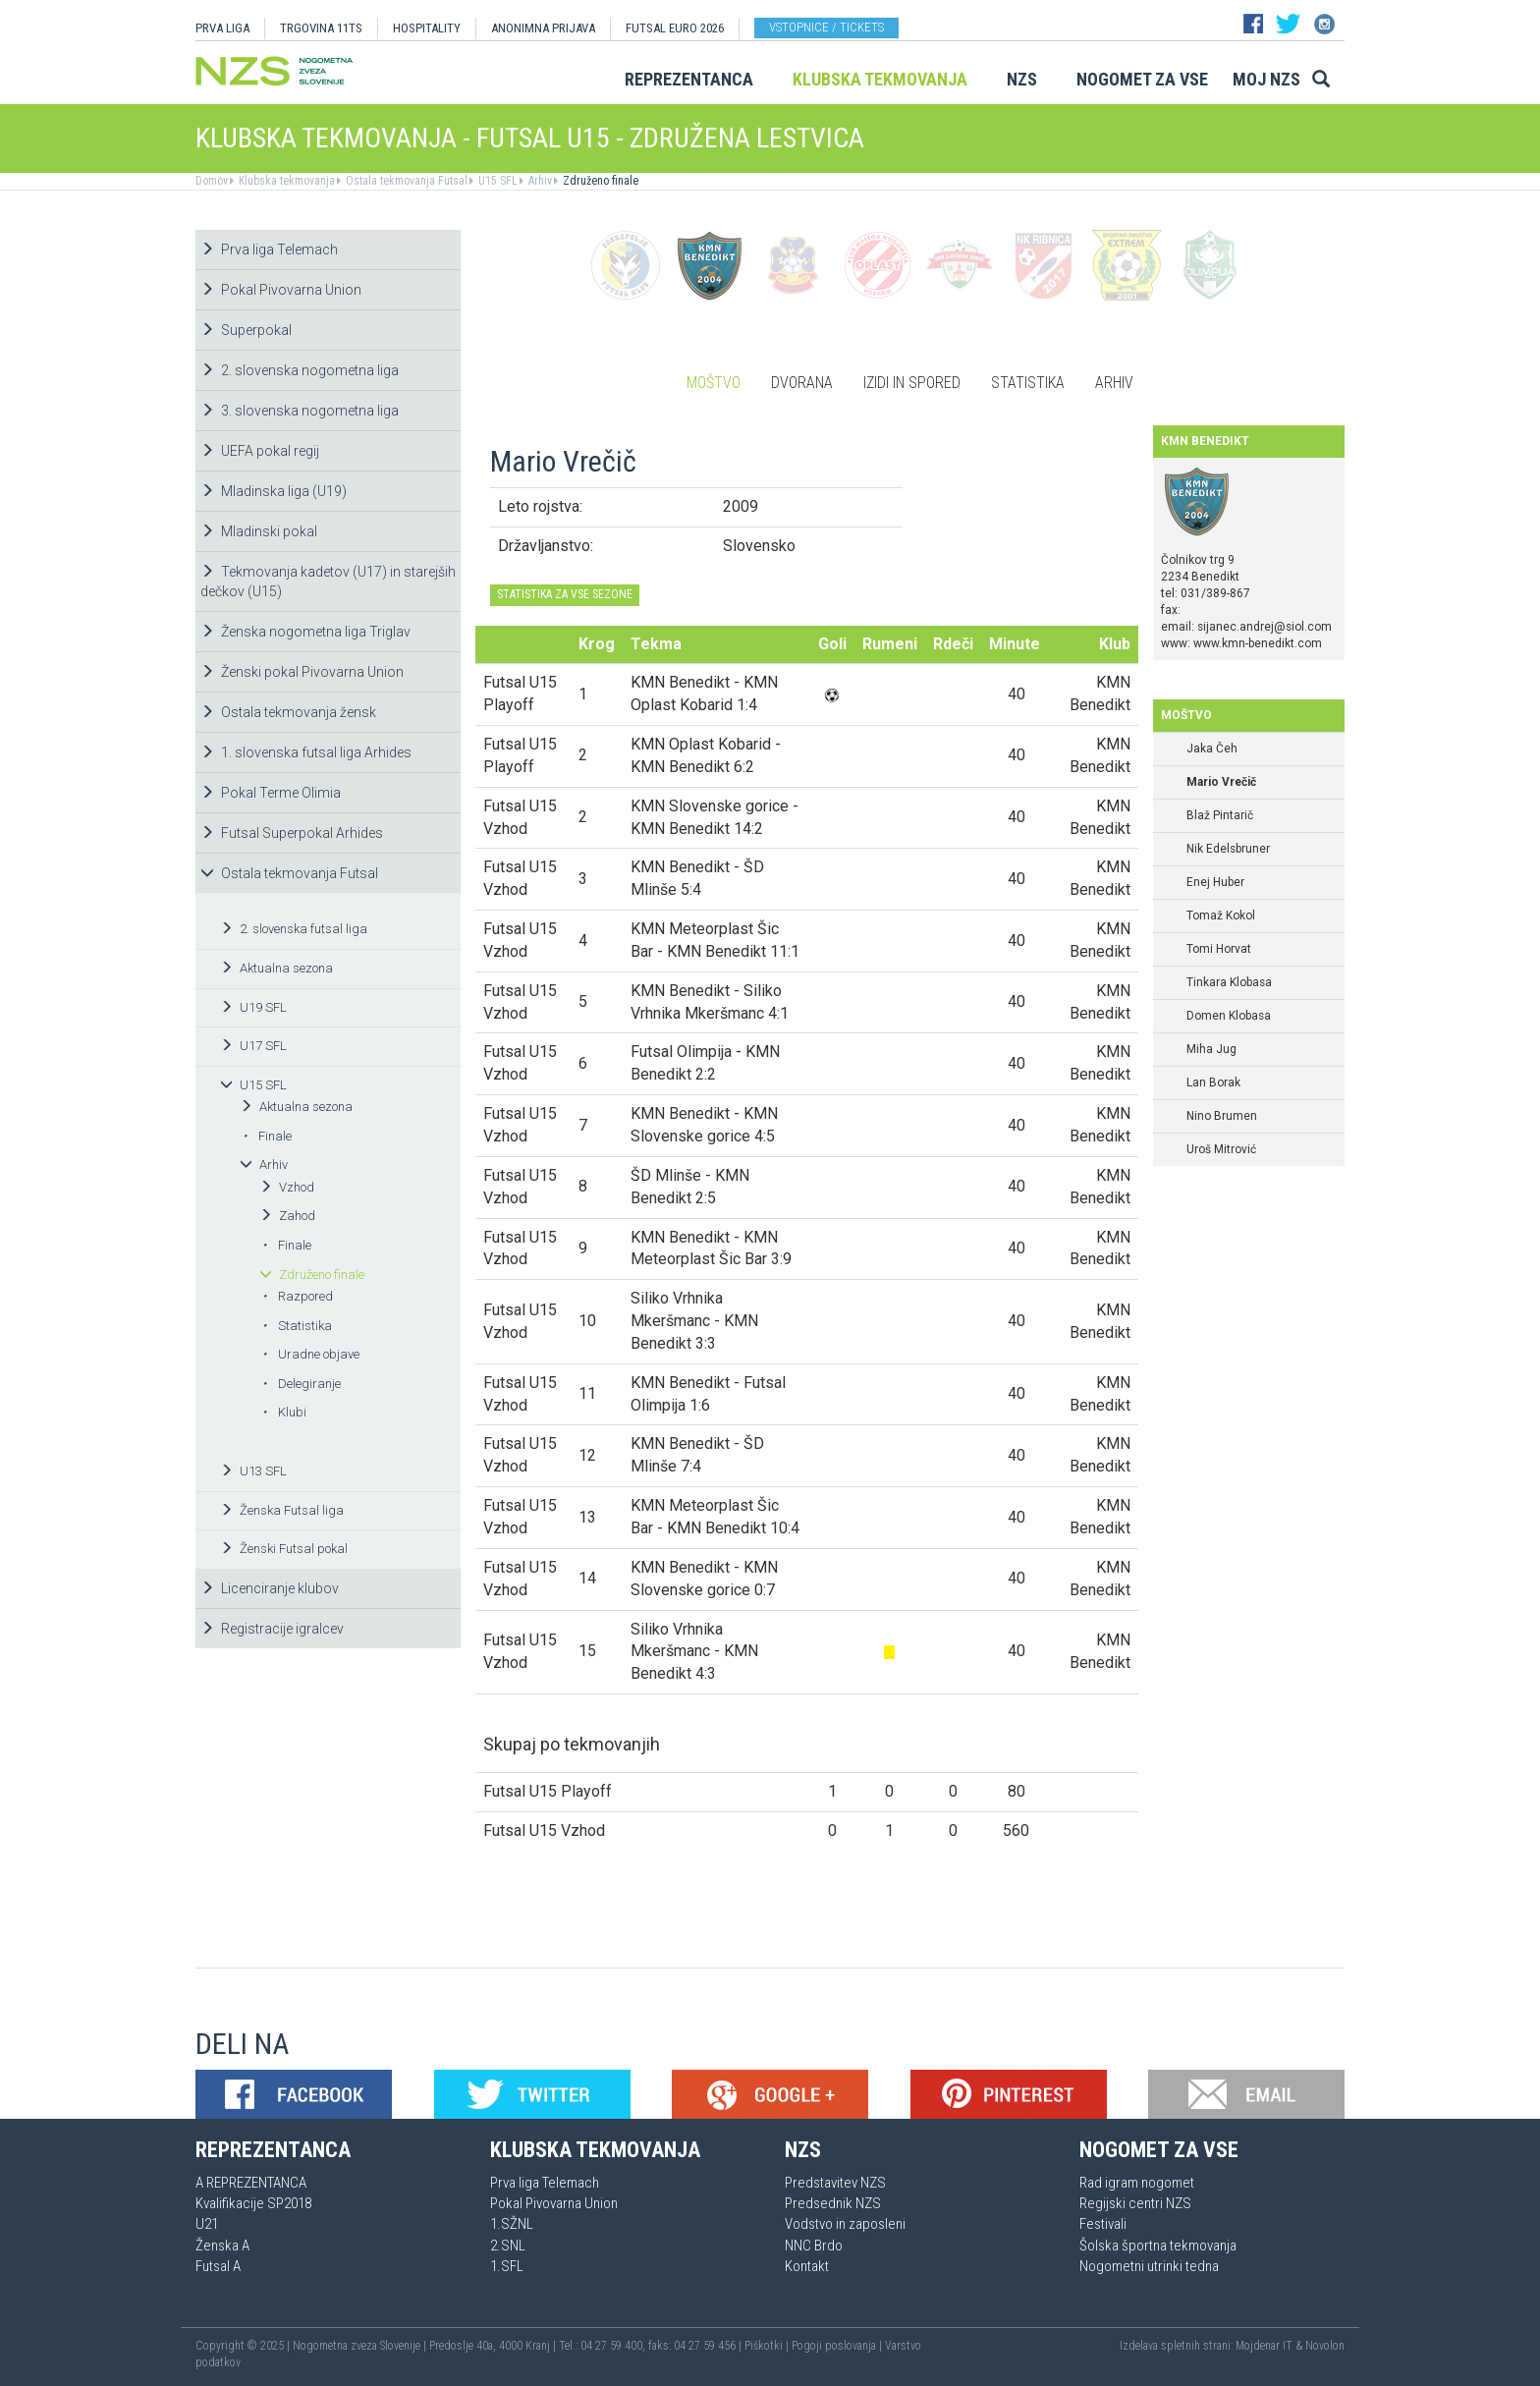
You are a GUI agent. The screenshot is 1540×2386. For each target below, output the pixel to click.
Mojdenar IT (1264, 2346)
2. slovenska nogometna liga (299, 370)
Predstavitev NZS (835, 2183)
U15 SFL (496, 181)
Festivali (1103, 2224)
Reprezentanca (689, 79)
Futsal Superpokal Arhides (291, 833)
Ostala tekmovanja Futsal (405, 181)
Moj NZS (1266, 79)
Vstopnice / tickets (826, 27)
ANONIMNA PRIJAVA (543, 28)
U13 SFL (253, 1471)
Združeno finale (599, 181)
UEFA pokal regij (259, 451)
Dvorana (802, 382)
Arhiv (538, 181)
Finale (267, 1136)
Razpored (297, 1296)
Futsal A (218, 2266)
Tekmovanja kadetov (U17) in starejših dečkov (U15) (328, 581)
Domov (211, 181)
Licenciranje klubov (269, 1588)
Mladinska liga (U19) (273, 491)
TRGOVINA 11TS (321, 28)
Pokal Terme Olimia (270, 793)
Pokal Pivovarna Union (280, 290)
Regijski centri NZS (1135, 2203)
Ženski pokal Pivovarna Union (302, 672)
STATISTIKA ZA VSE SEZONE (564, 594)
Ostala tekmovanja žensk (288, 712)
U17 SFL (253, 1045)
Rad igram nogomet (1136, 2183)
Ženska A (222, 2245)
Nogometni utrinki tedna (1149, 2266)
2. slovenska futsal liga (293, 928)
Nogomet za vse (1142, 79)
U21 (206, 2224)
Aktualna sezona (276, 968)
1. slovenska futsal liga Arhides (306, 752)
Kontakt (807, 2266)
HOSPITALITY (427, 28)
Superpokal (246, 330)
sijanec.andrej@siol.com (1264, 627)
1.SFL (506, 2266)
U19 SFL (253, 1007)
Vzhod (286, 1187)
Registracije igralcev (272, 1629)
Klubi (284, 1412)
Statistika (297, 1325)
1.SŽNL (511, 2224)
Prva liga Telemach (269, 249)
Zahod (287, 1215)
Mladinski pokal (258, 531)
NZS (1022, 79)
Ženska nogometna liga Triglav (305, 631)
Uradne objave (310, 1354)
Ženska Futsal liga (282, 1510)
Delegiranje (301, 1383)
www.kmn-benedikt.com (1257, 643)
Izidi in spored (912, 382)
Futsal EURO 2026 (675, 28)
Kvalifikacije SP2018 (253, 2203)
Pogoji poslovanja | (838, 2346)
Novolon (1325, 2346)
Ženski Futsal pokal (284, 1548)
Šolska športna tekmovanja (1158, 2245)
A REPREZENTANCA (250, 2183)
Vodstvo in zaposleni (845, 2224)
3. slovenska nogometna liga (299, 410)
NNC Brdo (814, 2245)
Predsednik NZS (833, 2203)
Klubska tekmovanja (880, 79)
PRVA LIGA (222, 28)
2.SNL (507, 2245)
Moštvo (714, 382)
